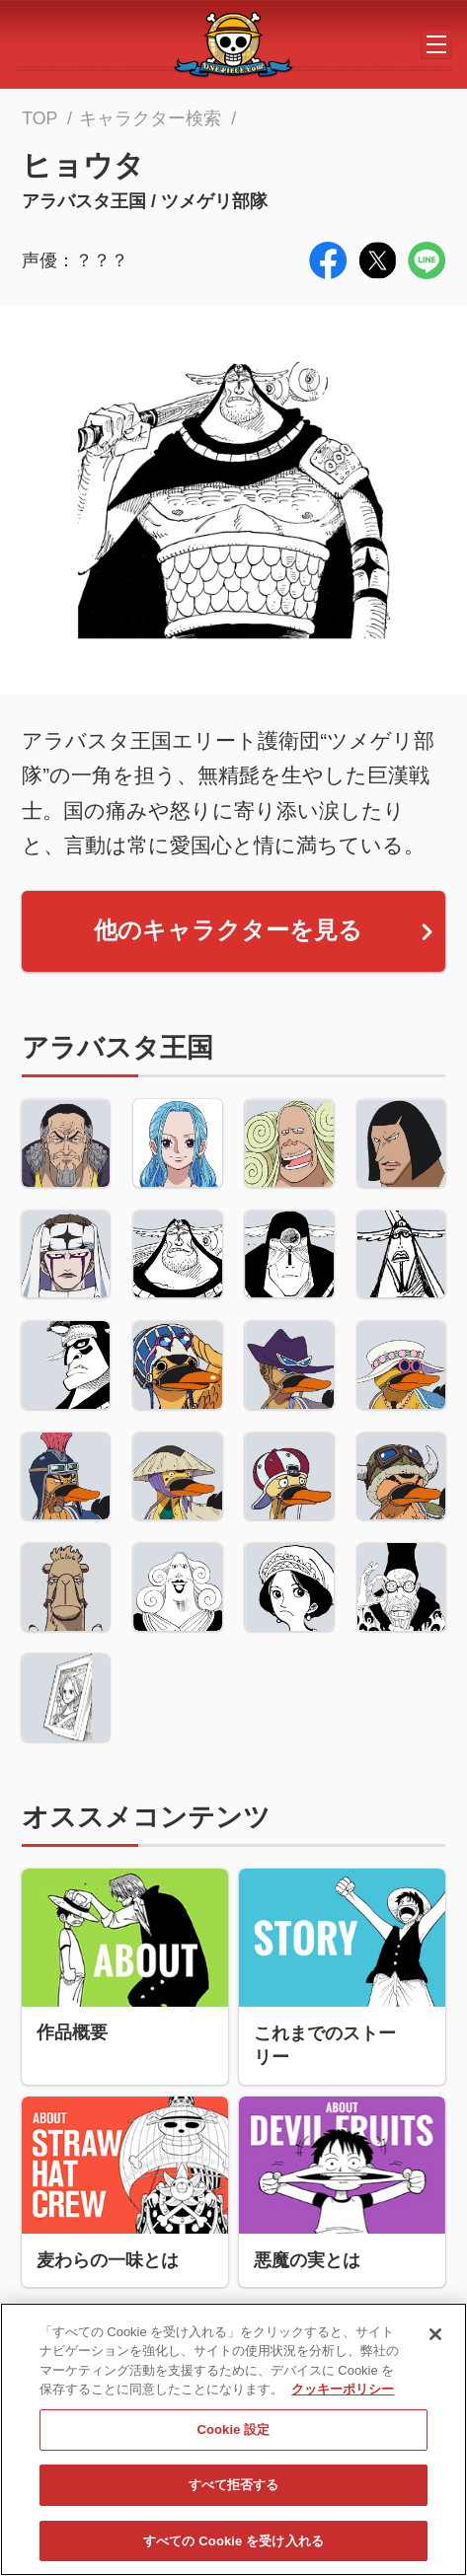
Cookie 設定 (233, 2435)
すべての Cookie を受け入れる (233, 2546)
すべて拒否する (234, 2490)
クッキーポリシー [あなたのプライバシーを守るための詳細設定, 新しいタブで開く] (342, 2396)
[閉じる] (435, 2340)
